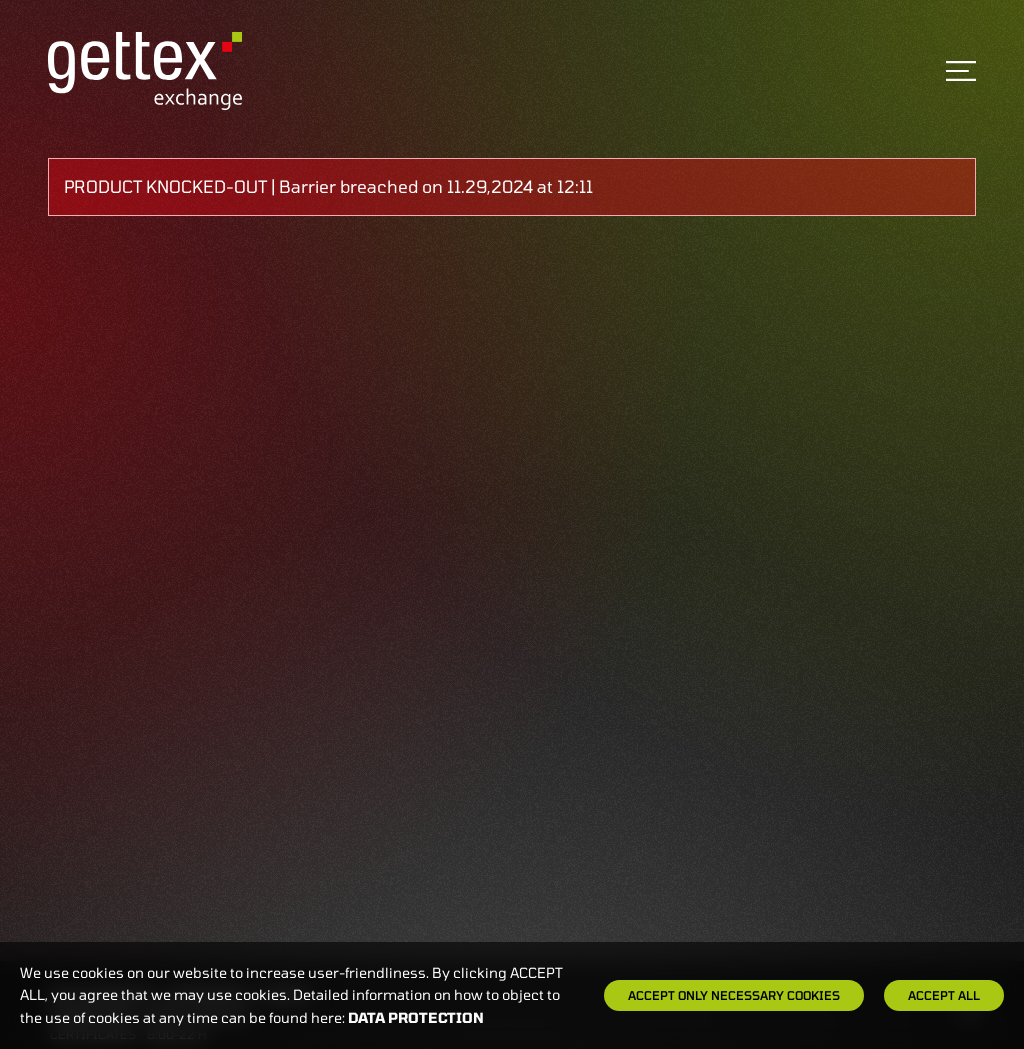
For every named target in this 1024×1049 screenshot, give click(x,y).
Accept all (944, 995)
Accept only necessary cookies (734, 995)
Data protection (416, 1017)
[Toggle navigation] (961, 71)
